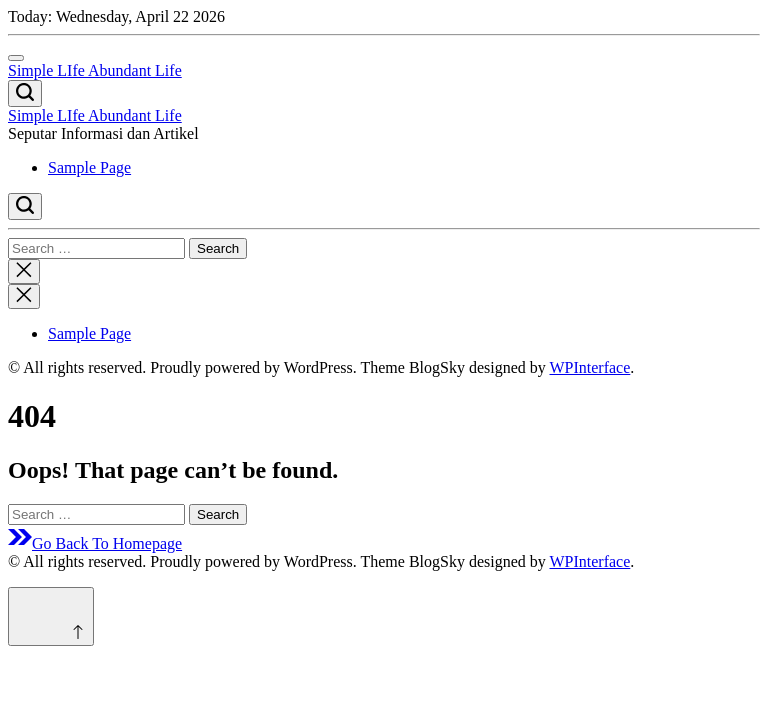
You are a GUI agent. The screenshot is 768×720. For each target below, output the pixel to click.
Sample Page (89, 167)
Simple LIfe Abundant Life (95, 70)
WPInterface (589, 367)
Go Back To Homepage (95, 543)
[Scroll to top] (51, 616)
